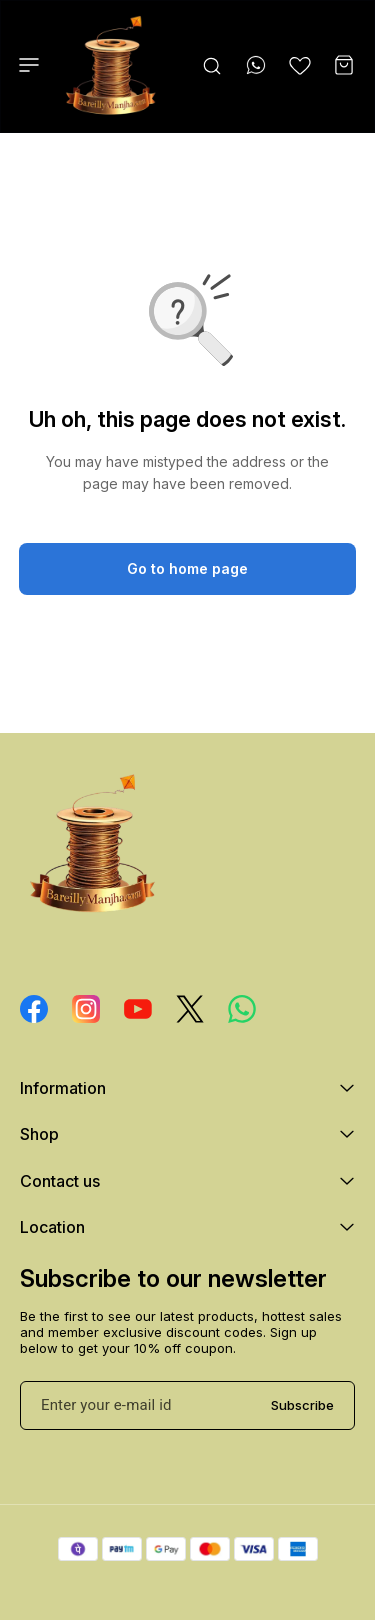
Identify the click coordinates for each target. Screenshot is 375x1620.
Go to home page (187, 568)
